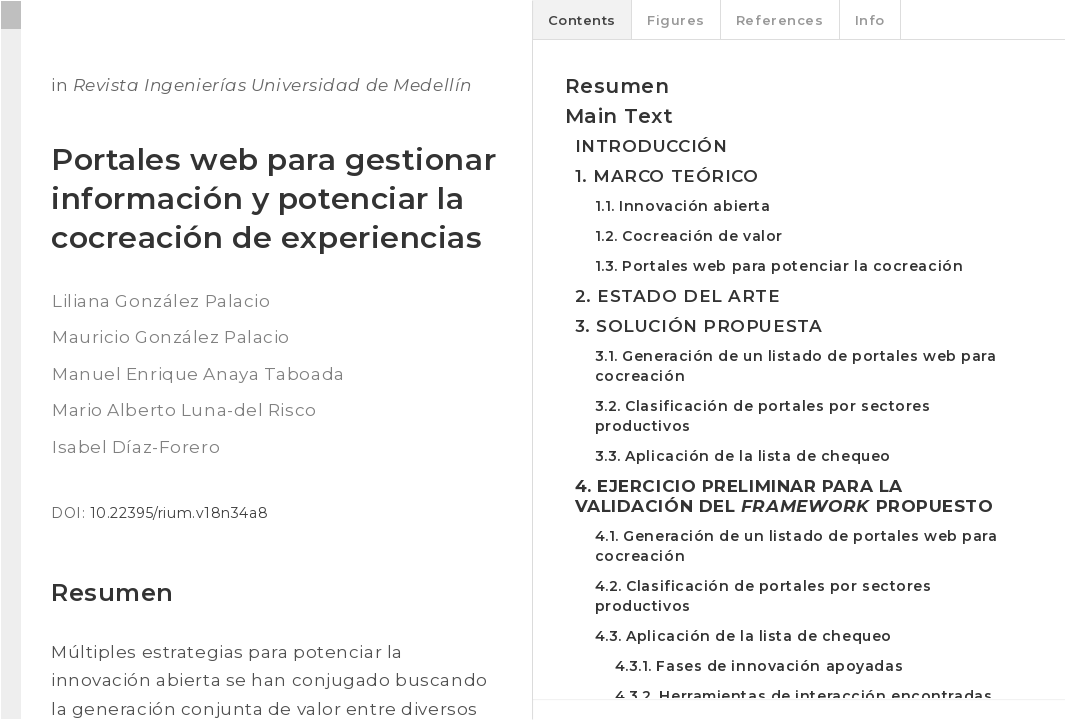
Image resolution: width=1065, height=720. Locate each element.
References (780, 20)
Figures (676, 20)
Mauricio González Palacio (171, 337)
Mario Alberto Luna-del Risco (184, 410)
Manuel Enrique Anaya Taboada (198, 374)
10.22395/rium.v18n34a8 (179, 513)
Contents (582, 20)
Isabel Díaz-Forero (136, 447)
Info (870, 20)
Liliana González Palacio (161, 301)
